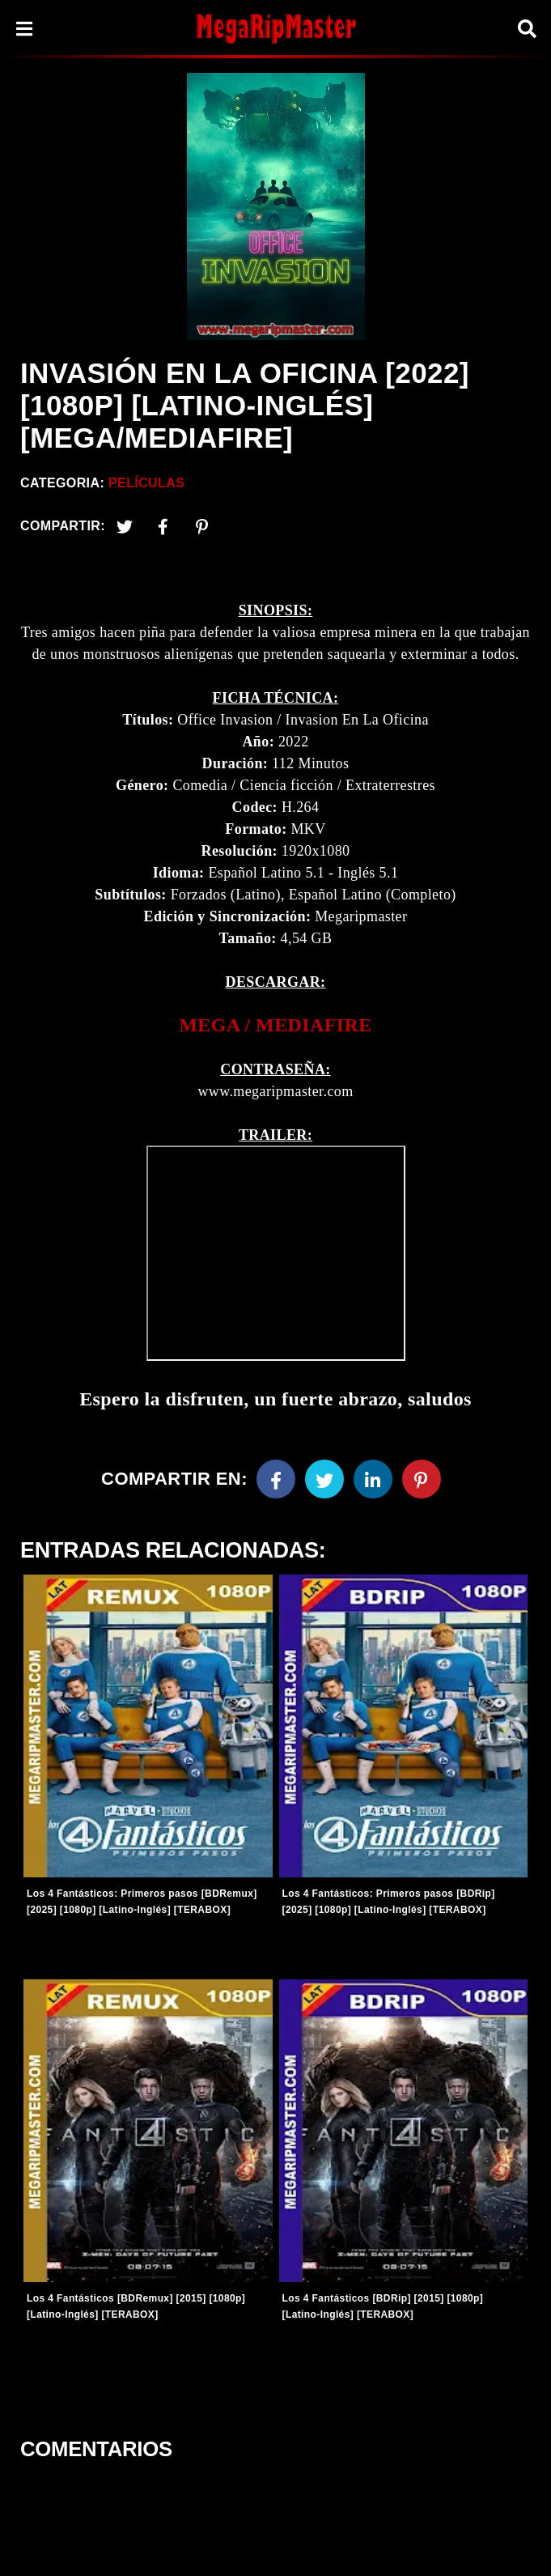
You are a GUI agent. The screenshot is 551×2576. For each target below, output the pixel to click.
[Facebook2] (163, 526)
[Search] (526, 28)
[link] (275, 1025)
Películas (146, 483)
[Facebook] (276, 1479)
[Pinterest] (202, 526)
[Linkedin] (373, 1479)
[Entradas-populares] (148, 1726)
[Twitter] (124, 526)
